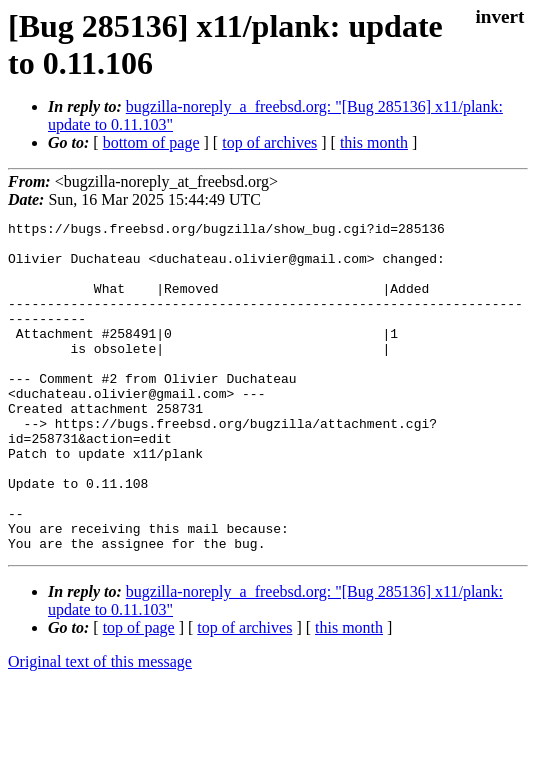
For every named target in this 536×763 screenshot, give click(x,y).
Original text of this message (100, 727)
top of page (139, 693)
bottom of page (151, 142)
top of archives (269, 142)
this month (374, 142)
